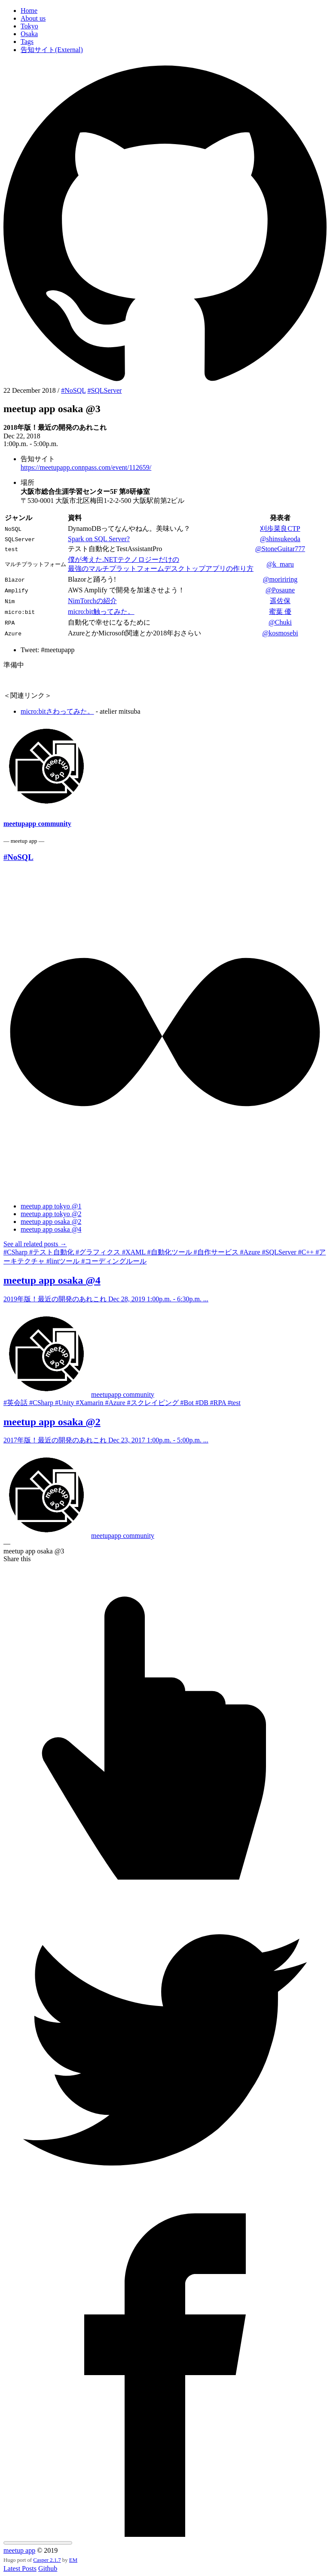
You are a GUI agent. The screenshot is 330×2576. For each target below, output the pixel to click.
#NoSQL (73, 390)
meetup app (19, 2550)
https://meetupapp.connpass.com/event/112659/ (86, 467)
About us (33, 18)
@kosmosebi (280, 633)
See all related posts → (35, 1244)
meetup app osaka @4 (51, 1229)
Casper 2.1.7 (47, 2560)
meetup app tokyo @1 (51, 1206)
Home (29, 10)
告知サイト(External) (52, 49)
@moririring (280, 579)
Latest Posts (20, 2568)
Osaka (29, 33)
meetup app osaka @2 (51, 1221)
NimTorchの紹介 (92, 600)
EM (73, 2560)
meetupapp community (37, 823)
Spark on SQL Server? (99, 538)
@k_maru (280, 564)
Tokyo (29, 26)
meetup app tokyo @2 (51, 1213)
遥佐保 (280, 600)
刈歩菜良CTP (280, 528)
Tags (27, 41)
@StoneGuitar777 (280, 548)
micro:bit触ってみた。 (101, 611)
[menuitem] (174, 11)
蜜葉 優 (280, 611)
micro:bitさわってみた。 (57, 711)
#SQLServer (104, 390)
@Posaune (280, 590)
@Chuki (280, 622)
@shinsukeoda (280, 538)
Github (47, 2568)
